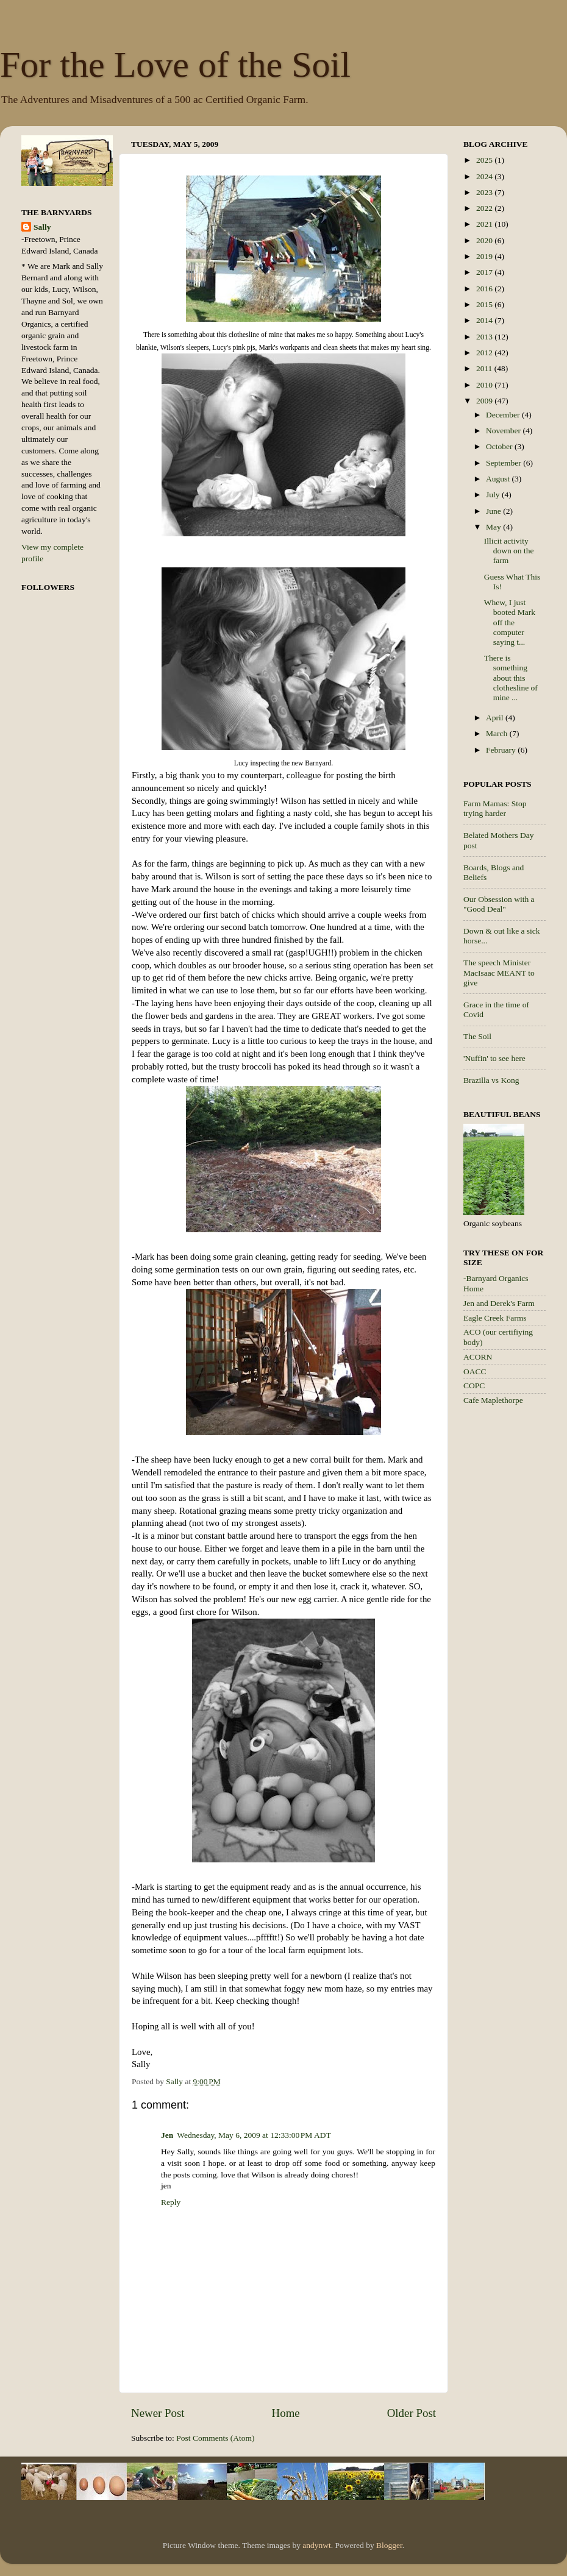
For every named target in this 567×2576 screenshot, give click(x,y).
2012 (485, 352)
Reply (170, 2202)
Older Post (411, 2413)
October (500, 446)
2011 (485, 368)
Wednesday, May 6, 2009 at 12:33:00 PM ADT (253, 2135)
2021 (485, 224)
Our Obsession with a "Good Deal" (499, 904)
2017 (485, 272)
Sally (42, 227)
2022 (485, 208)
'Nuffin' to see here (494, 1058)
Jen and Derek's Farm (499, 1303)
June (494, 511)
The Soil (477, 1036)
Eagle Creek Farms (494, 1317)
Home (286, 2413)
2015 (485, 304)
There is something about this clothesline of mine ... (511, 677)
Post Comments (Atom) (215, 2438)
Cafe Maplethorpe (493, 1400)
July (494, 494)
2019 (485, 256)
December (504, 414)
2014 (485, 320)
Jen (167, 2135)
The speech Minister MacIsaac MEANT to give (499, 972)
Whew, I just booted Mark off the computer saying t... (509, 622)
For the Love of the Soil (175, 64)
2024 (485, 176)
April (495, 717)
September (504, 462)
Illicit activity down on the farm (509, 550)
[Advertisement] (512, 1609)
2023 (485, 192)
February (502, 749)
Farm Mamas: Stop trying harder (495, 808)
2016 (485, 288)
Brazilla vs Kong (491, 1080)
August (499, 478)
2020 (485, 240)
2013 (485, 336)
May (494, 526)
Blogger (389, 2545)
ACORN (477, 1356)
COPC (474, 1385)
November (504, 430)
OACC (475, 1371)
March (498, 733)
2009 (485, 400)
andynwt (316, 2545)
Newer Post (158, 2413)
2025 (485, 160)
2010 (485, 384)
